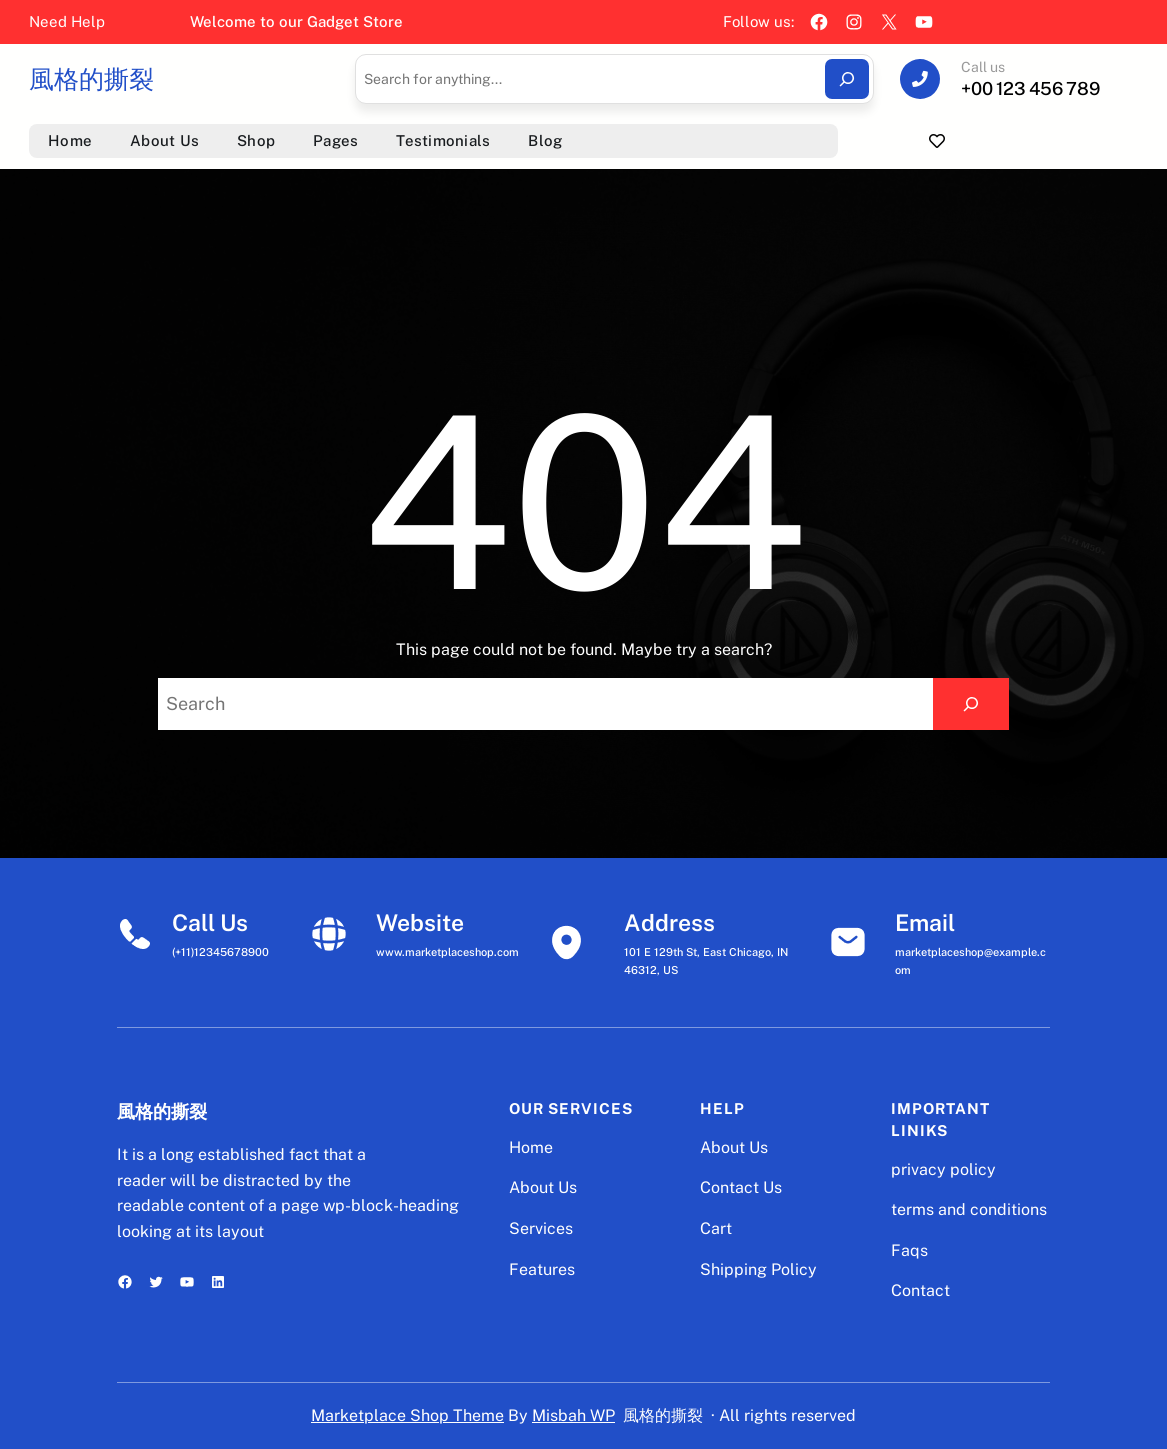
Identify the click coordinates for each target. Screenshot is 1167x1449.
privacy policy (943, 1169)
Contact (920, 1290)
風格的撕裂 (91, 79)
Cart (716, 1228)
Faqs (909, 1250)
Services (541, 1228)
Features (542, 1269)
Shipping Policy (758, 1269)
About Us (543, 1187)
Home (531, 1147)
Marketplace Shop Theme (407, 1415)
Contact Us (741, 1187)
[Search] (847, 79)
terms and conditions (969, 1209)
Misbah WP (573, 1415)
